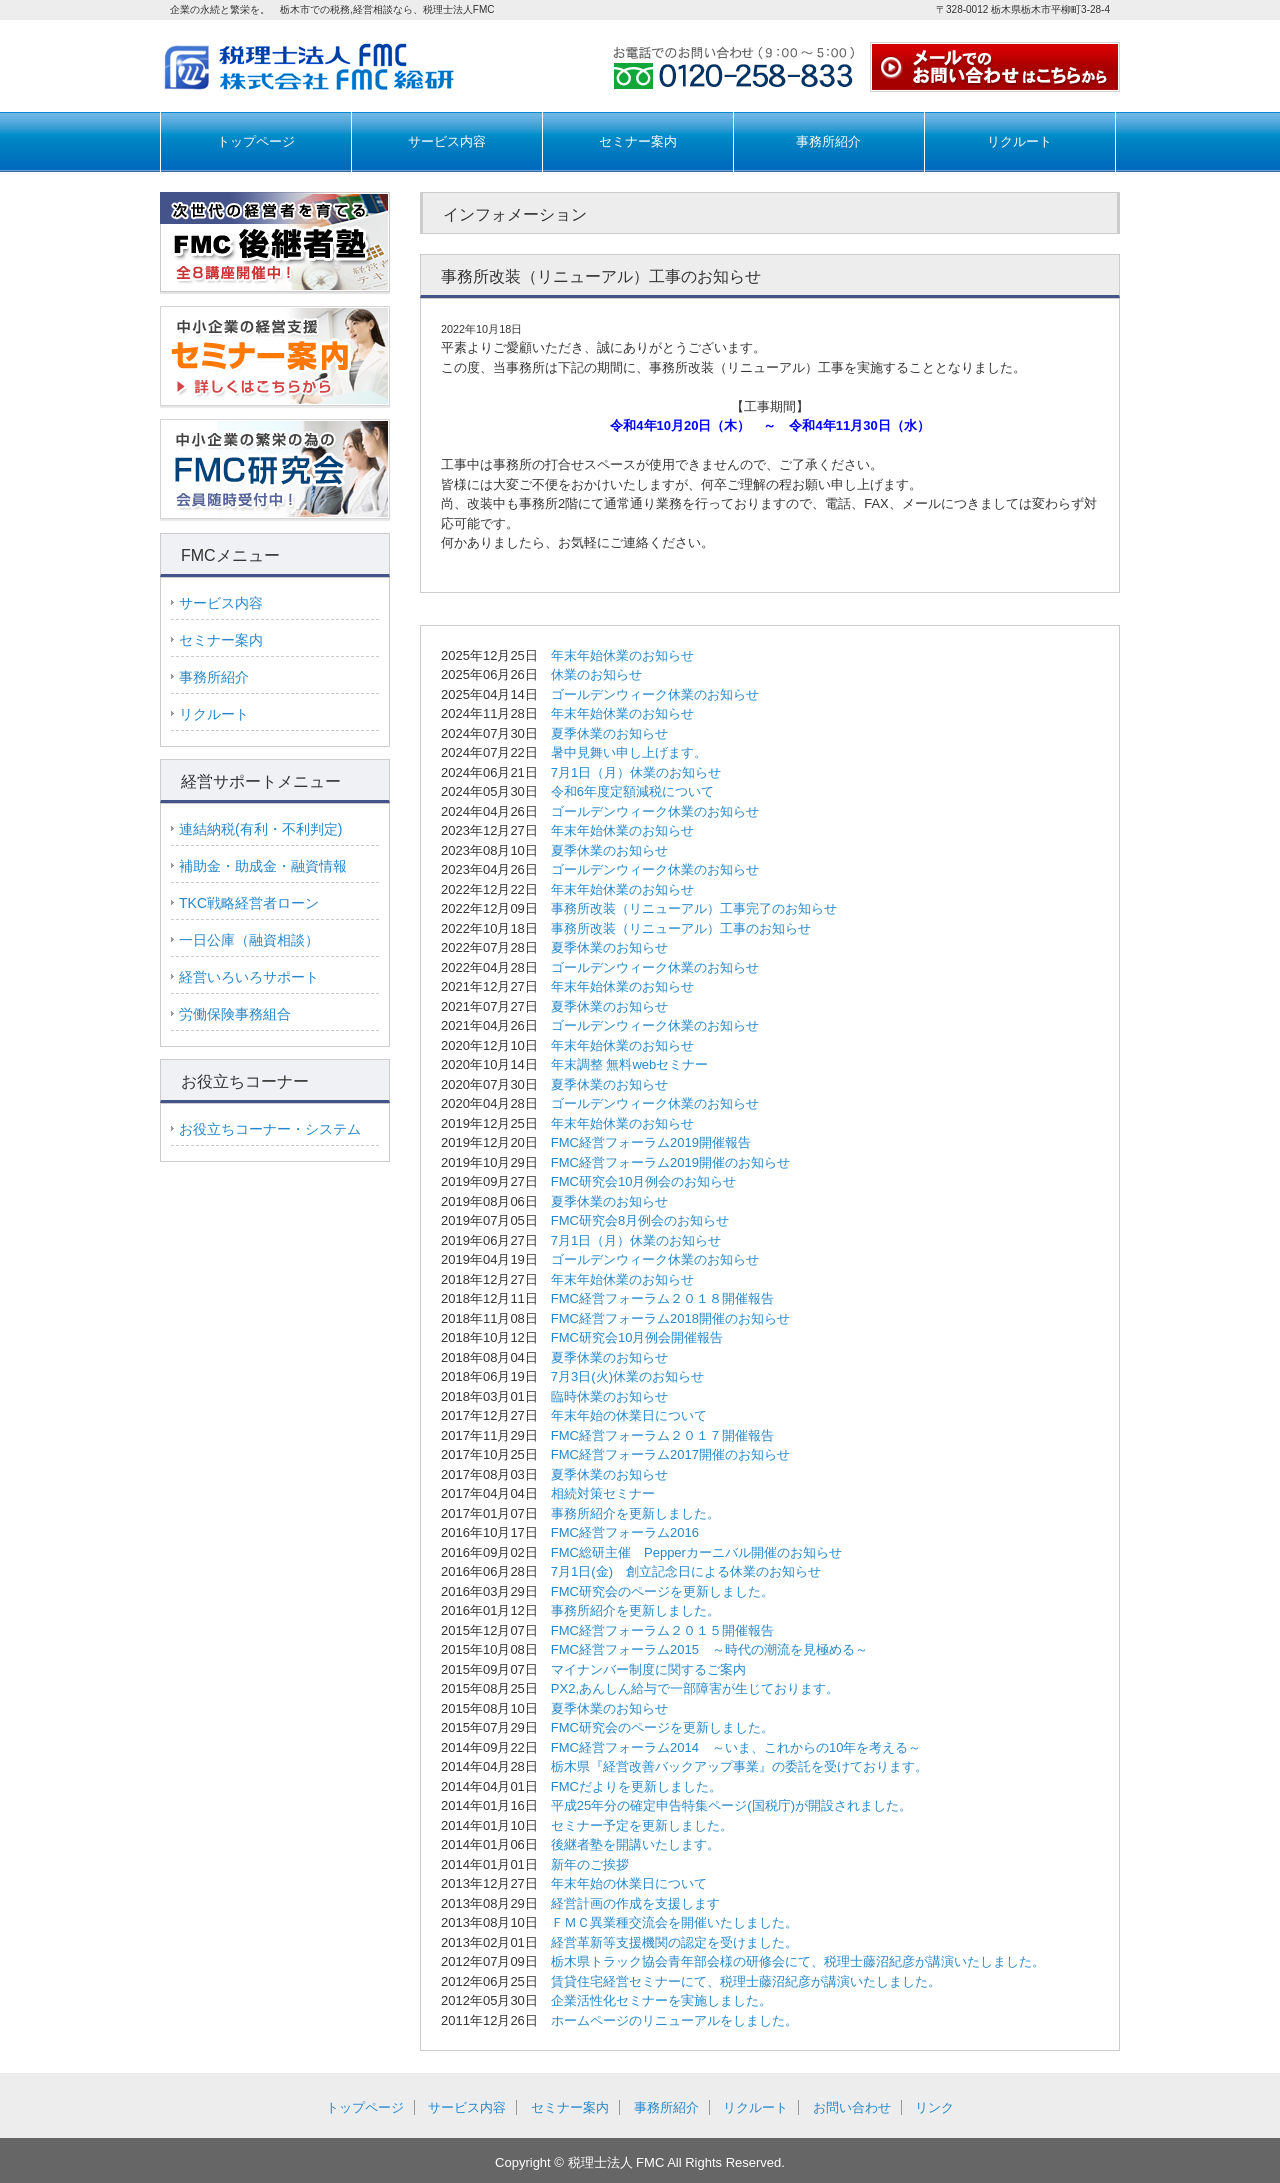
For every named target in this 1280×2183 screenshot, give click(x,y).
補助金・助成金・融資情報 (263, 866)
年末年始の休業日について (629, 1415)
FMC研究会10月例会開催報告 (637, 1337)
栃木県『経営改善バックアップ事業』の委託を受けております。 (739, 1766)
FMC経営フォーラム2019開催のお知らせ (670, 1162)
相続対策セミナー (603, 1493)
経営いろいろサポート (249, 977)
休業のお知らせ (596, 674)
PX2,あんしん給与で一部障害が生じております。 (695, 1688)
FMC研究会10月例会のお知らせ (644, 1181)
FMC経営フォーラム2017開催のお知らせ (670, 1454)
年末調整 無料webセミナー (629, 1064)
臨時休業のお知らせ (609, 1396)
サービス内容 (447, 141)
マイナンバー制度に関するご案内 (648, 1669)
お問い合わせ (852, 2107)
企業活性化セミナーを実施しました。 (661, 2000)
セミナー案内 (638, 141)
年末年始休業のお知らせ (622, 655)
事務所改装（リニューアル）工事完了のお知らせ (694, 908)
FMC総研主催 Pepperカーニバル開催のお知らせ (696, 1552)
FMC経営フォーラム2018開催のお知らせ (670, 1318)
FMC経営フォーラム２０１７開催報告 (662, 1435)
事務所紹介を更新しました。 (635, 1513)
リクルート (1019, 141)
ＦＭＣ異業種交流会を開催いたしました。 (674, 1922)
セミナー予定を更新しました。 (642, 1825)
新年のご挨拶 (590, 1864)
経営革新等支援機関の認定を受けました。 (674, 1942)
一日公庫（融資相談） (249, 940)
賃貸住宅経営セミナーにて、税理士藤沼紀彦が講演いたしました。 (746, 1981)
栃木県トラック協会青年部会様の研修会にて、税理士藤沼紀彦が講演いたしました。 (798, 1961)
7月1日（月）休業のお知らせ (636, 772)
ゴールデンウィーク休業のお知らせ (655, 694)
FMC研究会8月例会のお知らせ (640, 1220)
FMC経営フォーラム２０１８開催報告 (662, 1298)
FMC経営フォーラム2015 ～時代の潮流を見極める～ (709, 1649)
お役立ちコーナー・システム (270, 1129)
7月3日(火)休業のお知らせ (627, 1376)
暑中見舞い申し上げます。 (629, 752)
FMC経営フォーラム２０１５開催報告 (662, 1630)
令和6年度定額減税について (632, 791)
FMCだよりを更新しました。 (636, 1786)
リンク (934, 2107)
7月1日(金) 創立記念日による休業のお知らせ (686, 1571)
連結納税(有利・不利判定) (260, 829)
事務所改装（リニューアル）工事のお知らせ (681, 928)
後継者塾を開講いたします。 (635, 1844)
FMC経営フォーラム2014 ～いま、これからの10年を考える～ (736, 1747)
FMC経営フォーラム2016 (625, 1532)
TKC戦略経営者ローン (249, 903)
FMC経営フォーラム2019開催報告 (651, 1142)
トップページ (256, 141)
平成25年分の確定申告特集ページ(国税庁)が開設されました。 (731, 1805)
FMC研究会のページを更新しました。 (662, 1591)
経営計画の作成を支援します (635, 1903)
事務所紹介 (828, 141)
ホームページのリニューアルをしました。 (674, 2020)
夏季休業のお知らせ (609, 733)
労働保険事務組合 (235, 1014)
